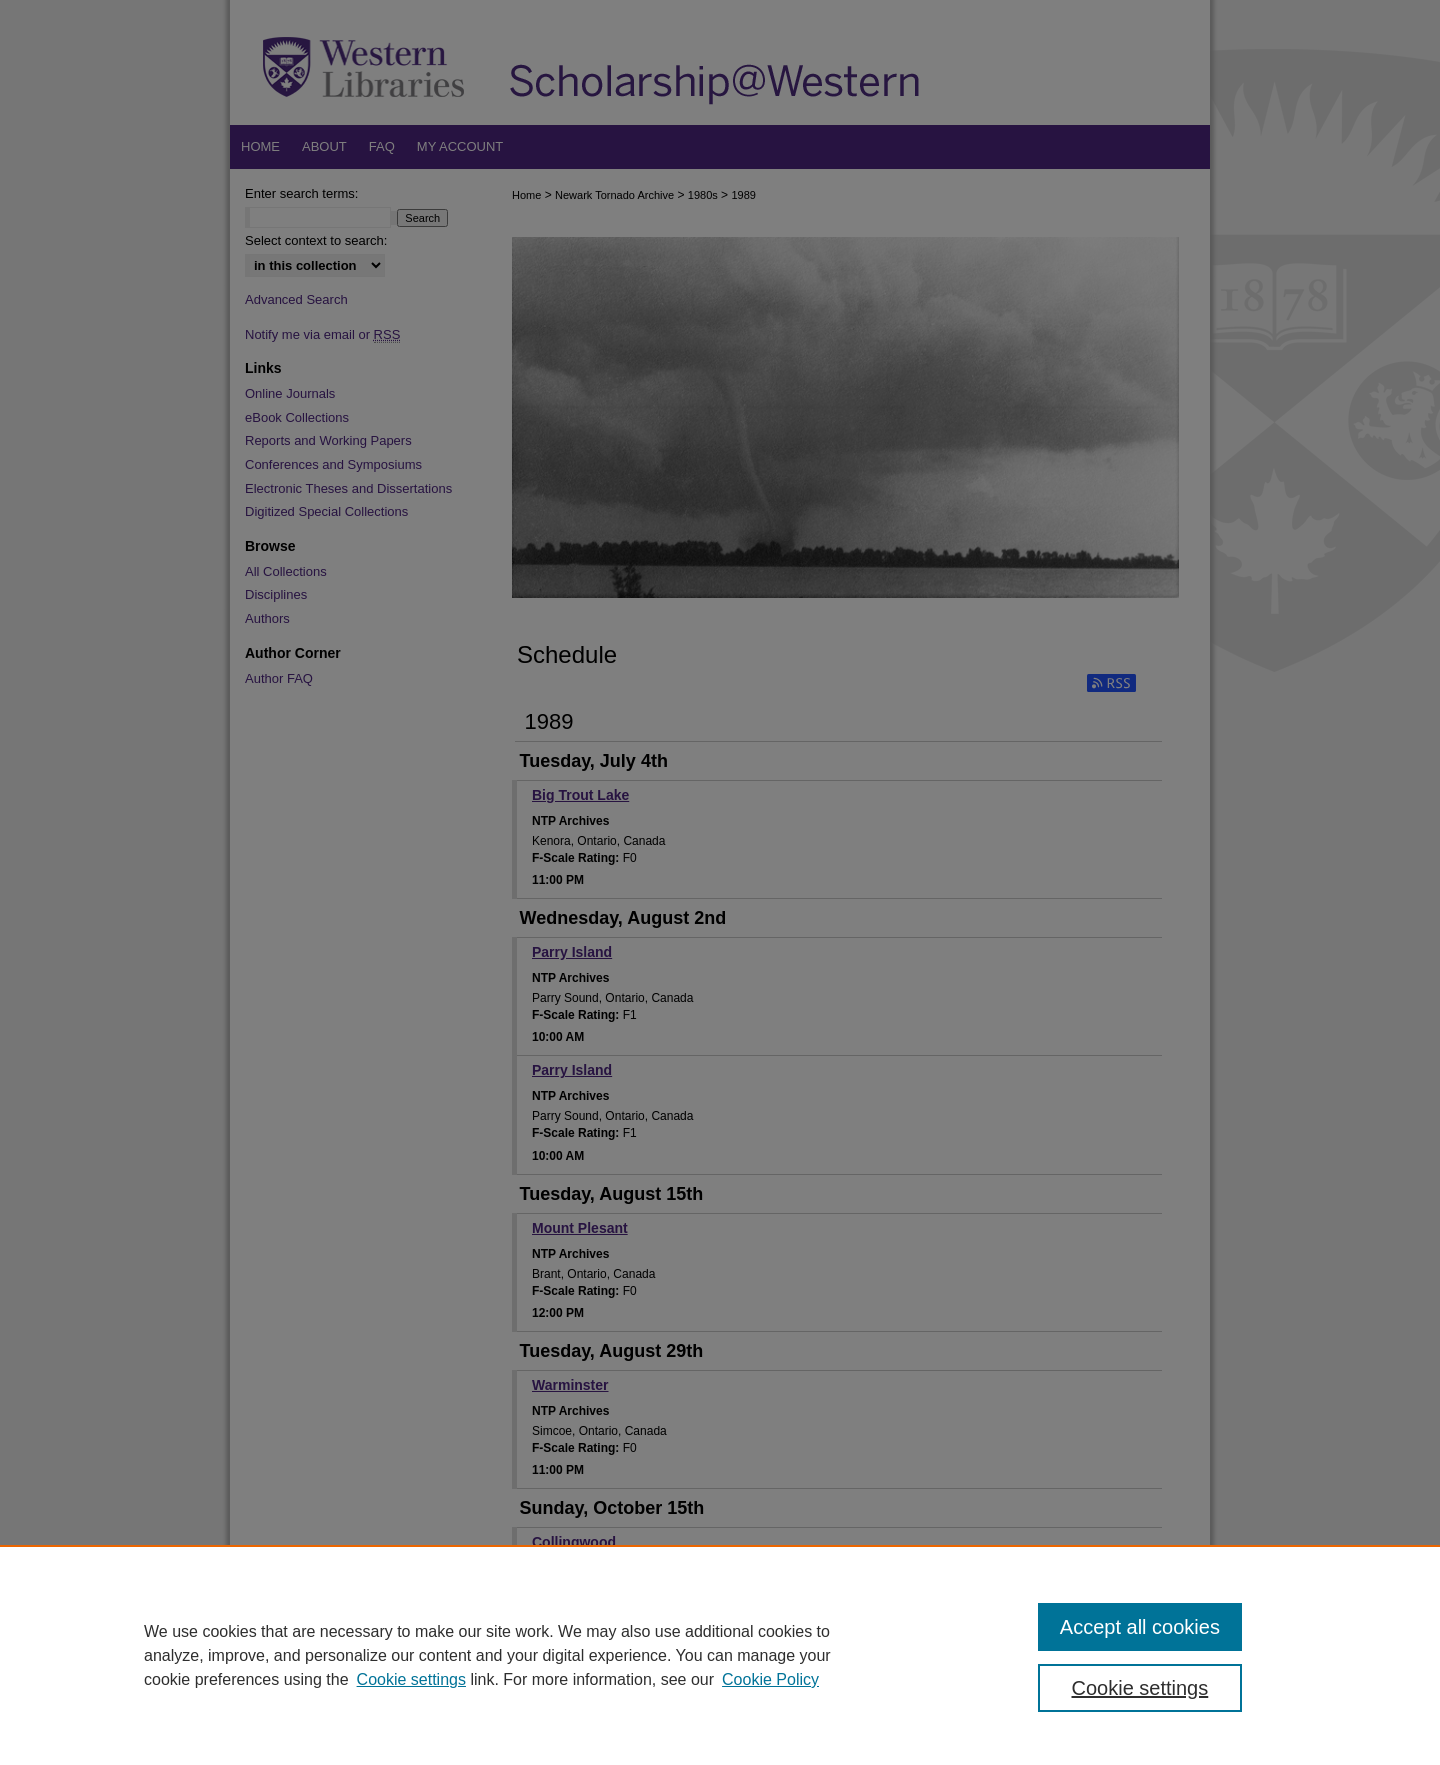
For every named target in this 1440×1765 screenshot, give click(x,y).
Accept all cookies (1140, 1627)
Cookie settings (411, 1679)
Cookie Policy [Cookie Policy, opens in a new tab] (770, 1679)
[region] (720, 1655)
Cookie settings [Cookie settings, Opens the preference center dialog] (1140, 1688)
